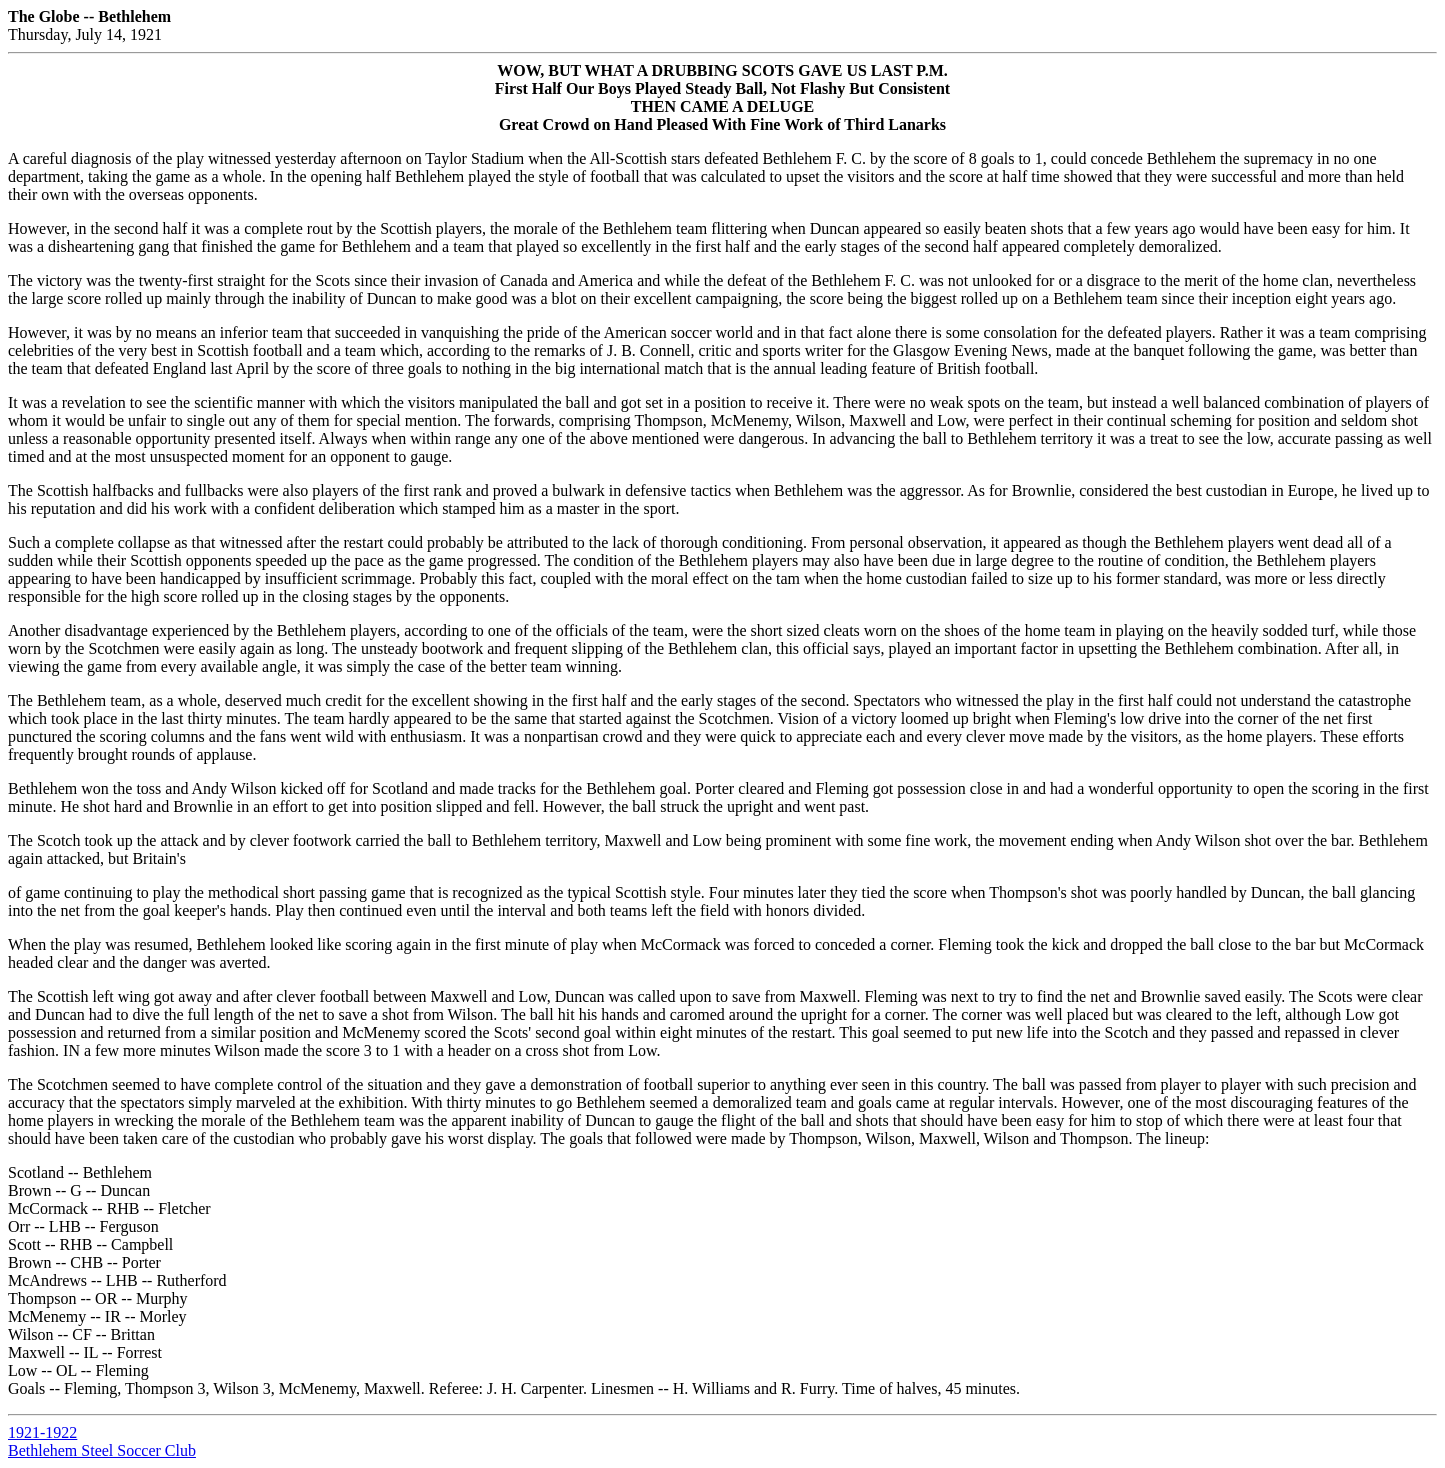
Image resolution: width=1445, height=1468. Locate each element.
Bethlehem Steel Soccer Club (102, 1450)
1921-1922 (42, 1432)
